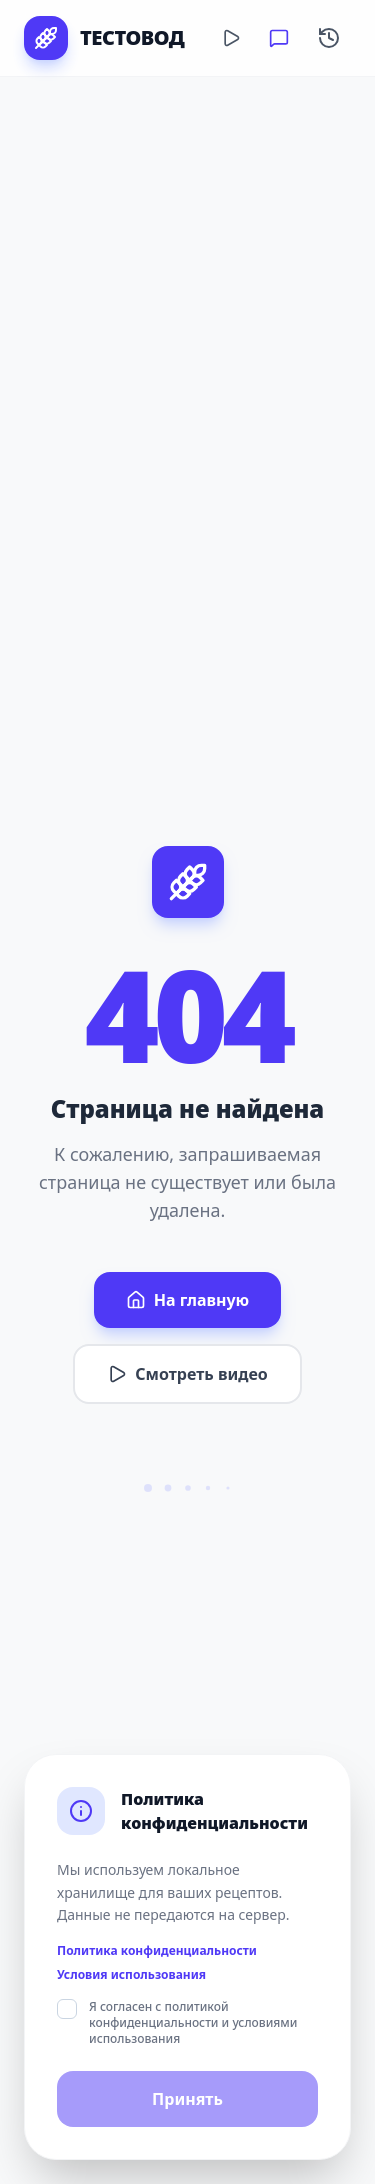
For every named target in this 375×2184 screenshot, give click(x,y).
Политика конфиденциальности (157, 1951)
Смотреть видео (187, 1374)
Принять (187, 2099)
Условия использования (131, 1975)
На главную (187, 1300)
